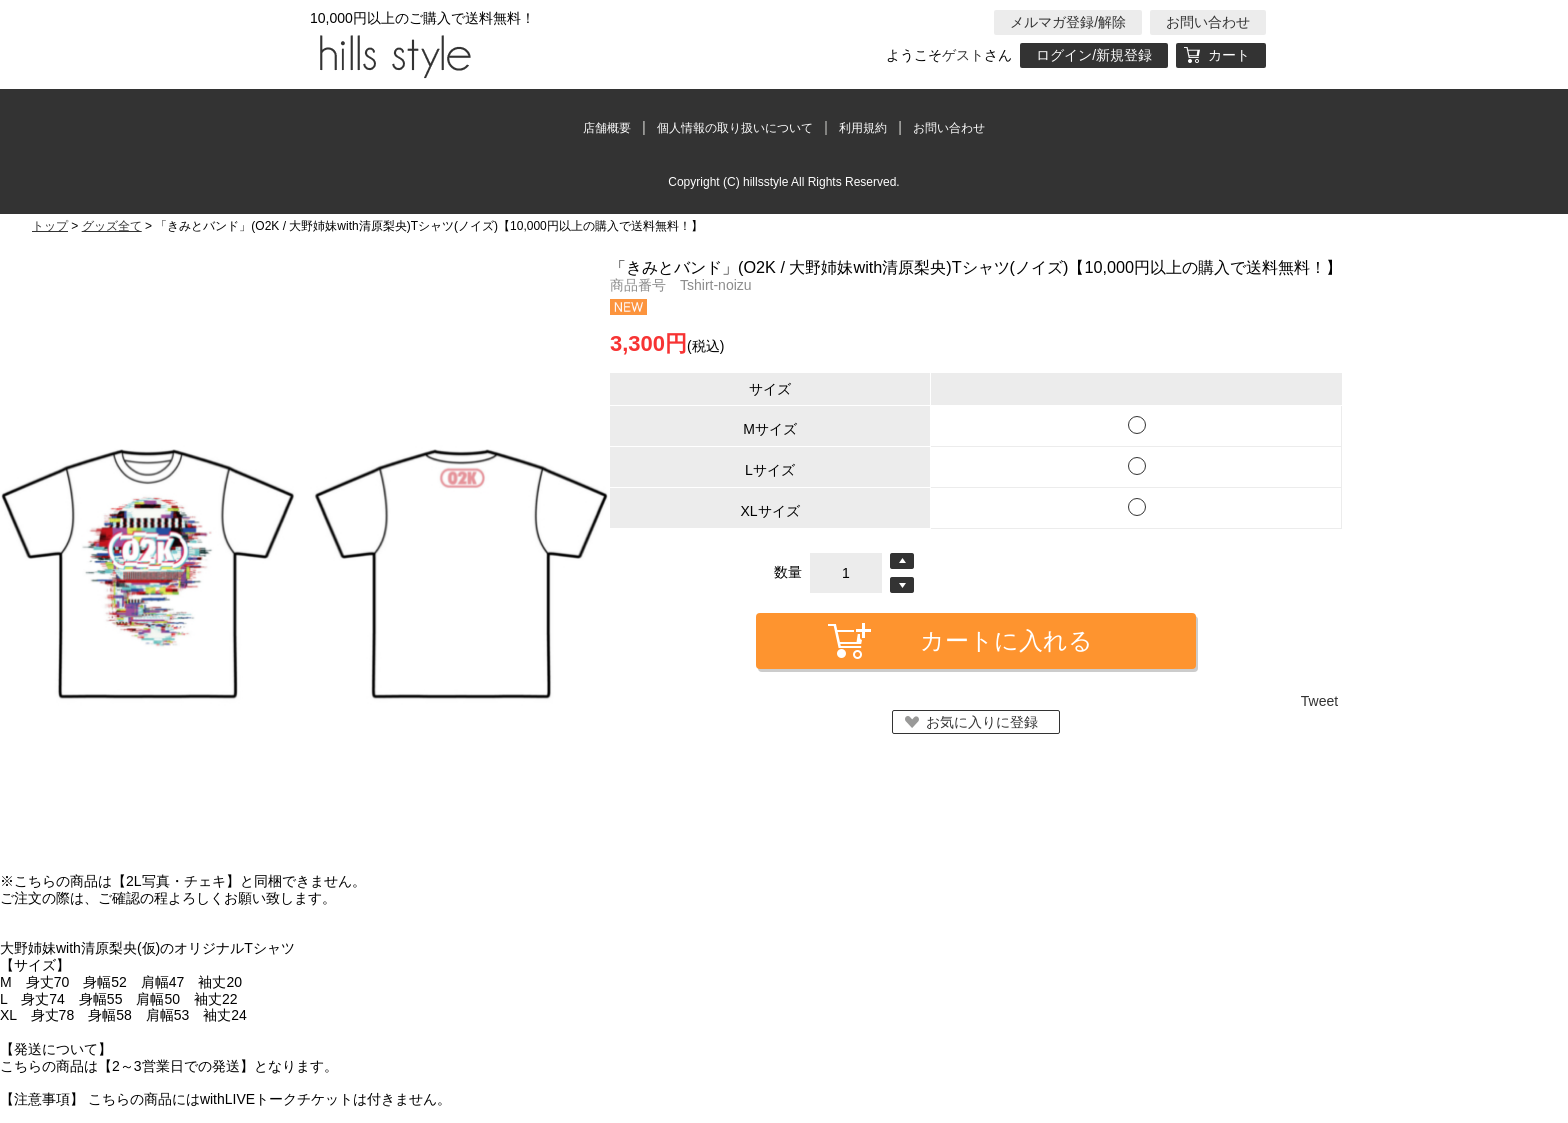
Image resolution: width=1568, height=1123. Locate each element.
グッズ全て (112, 226)
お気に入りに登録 (982, 722)
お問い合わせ (1208, 22)
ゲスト (963, 55)
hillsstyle (392, 55)
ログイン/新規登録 (1094, 55)
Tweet (1319, 701)
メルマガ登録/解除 (1068, 22)
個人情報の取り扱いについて (735, 128)
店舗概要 (607, 128)
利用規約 (863, 128)
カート (1229, 55)
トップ (50, 226)
